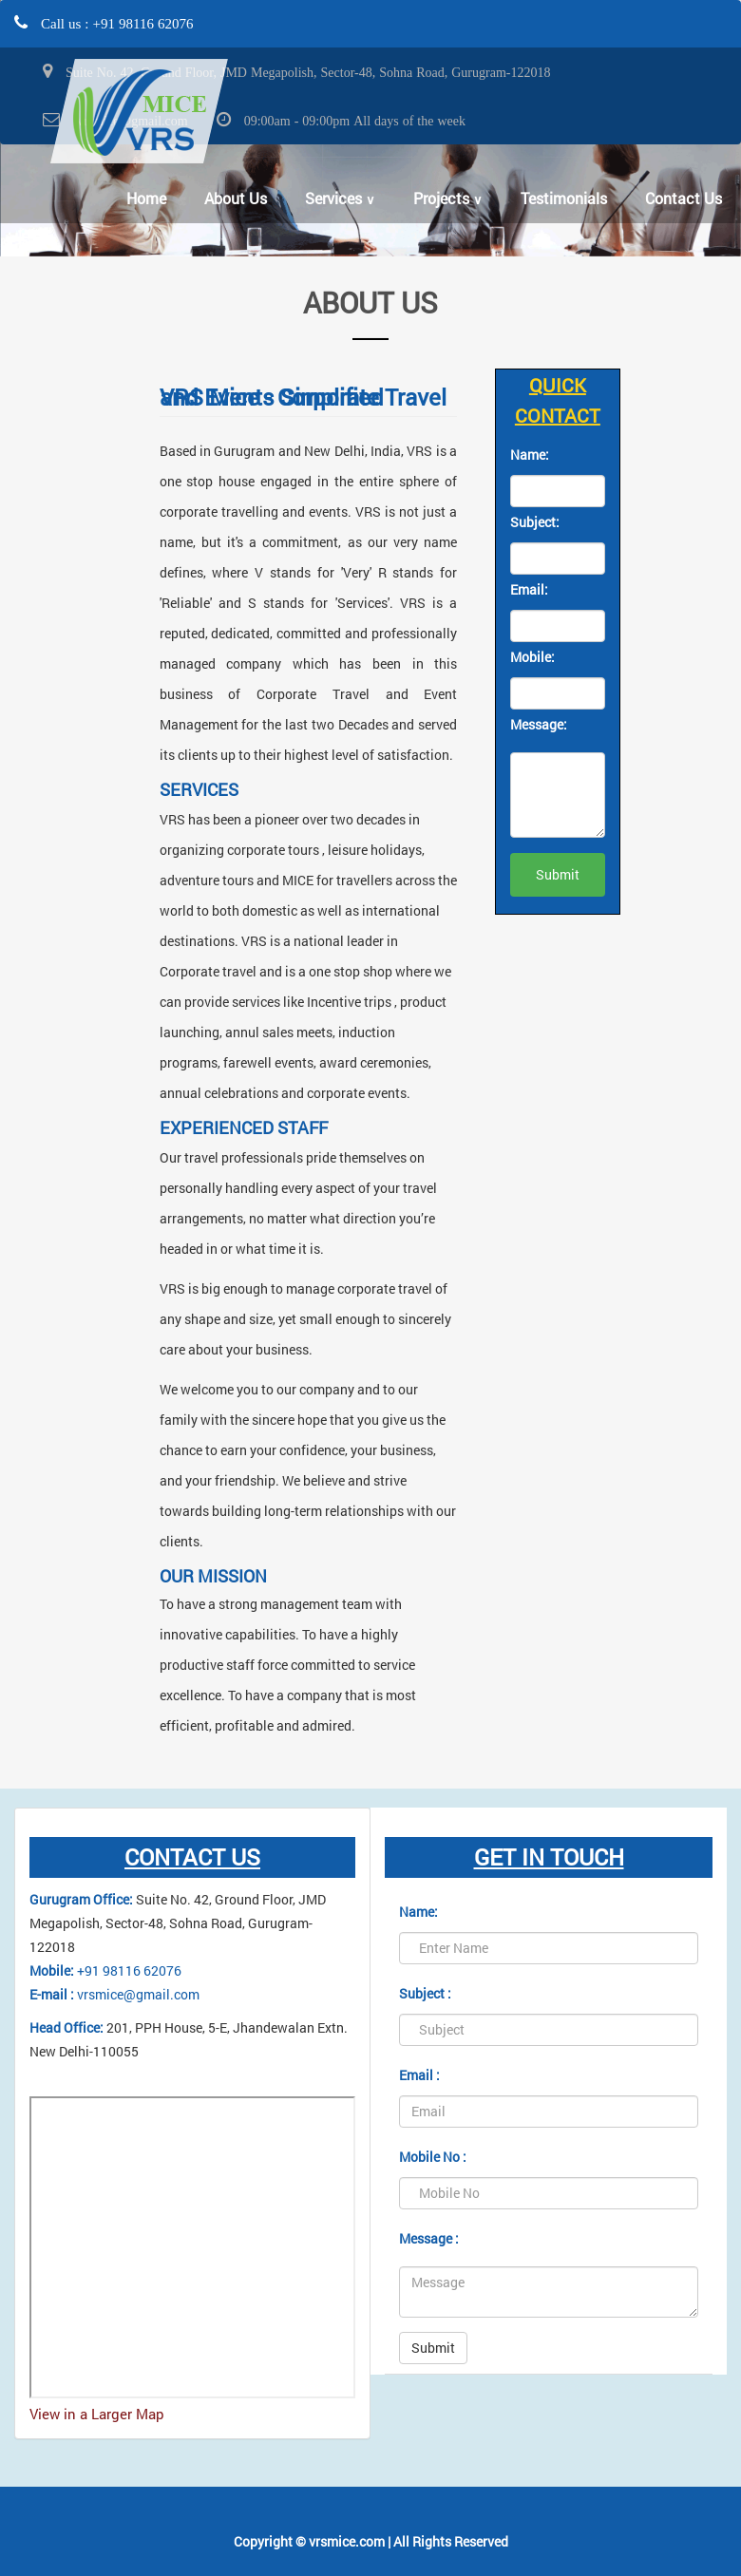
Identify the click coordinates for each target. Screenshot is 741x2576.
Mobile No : (432, 2157)
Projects (448, 198)
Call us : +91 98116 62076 (115, 23)
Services (340, 198)
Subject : (425, 1993)
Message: (538, 724)
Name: (529, 454)
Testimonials (564, 198)
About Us (235, 198)
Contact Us (683, 198)
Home (146, 198)
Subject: (535, 522)
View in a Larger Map (96, 2413)
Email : (419, 2075)
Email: (529, 589)
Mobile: (532, 657)
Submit (433, 2348)
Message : (429, 2238)
